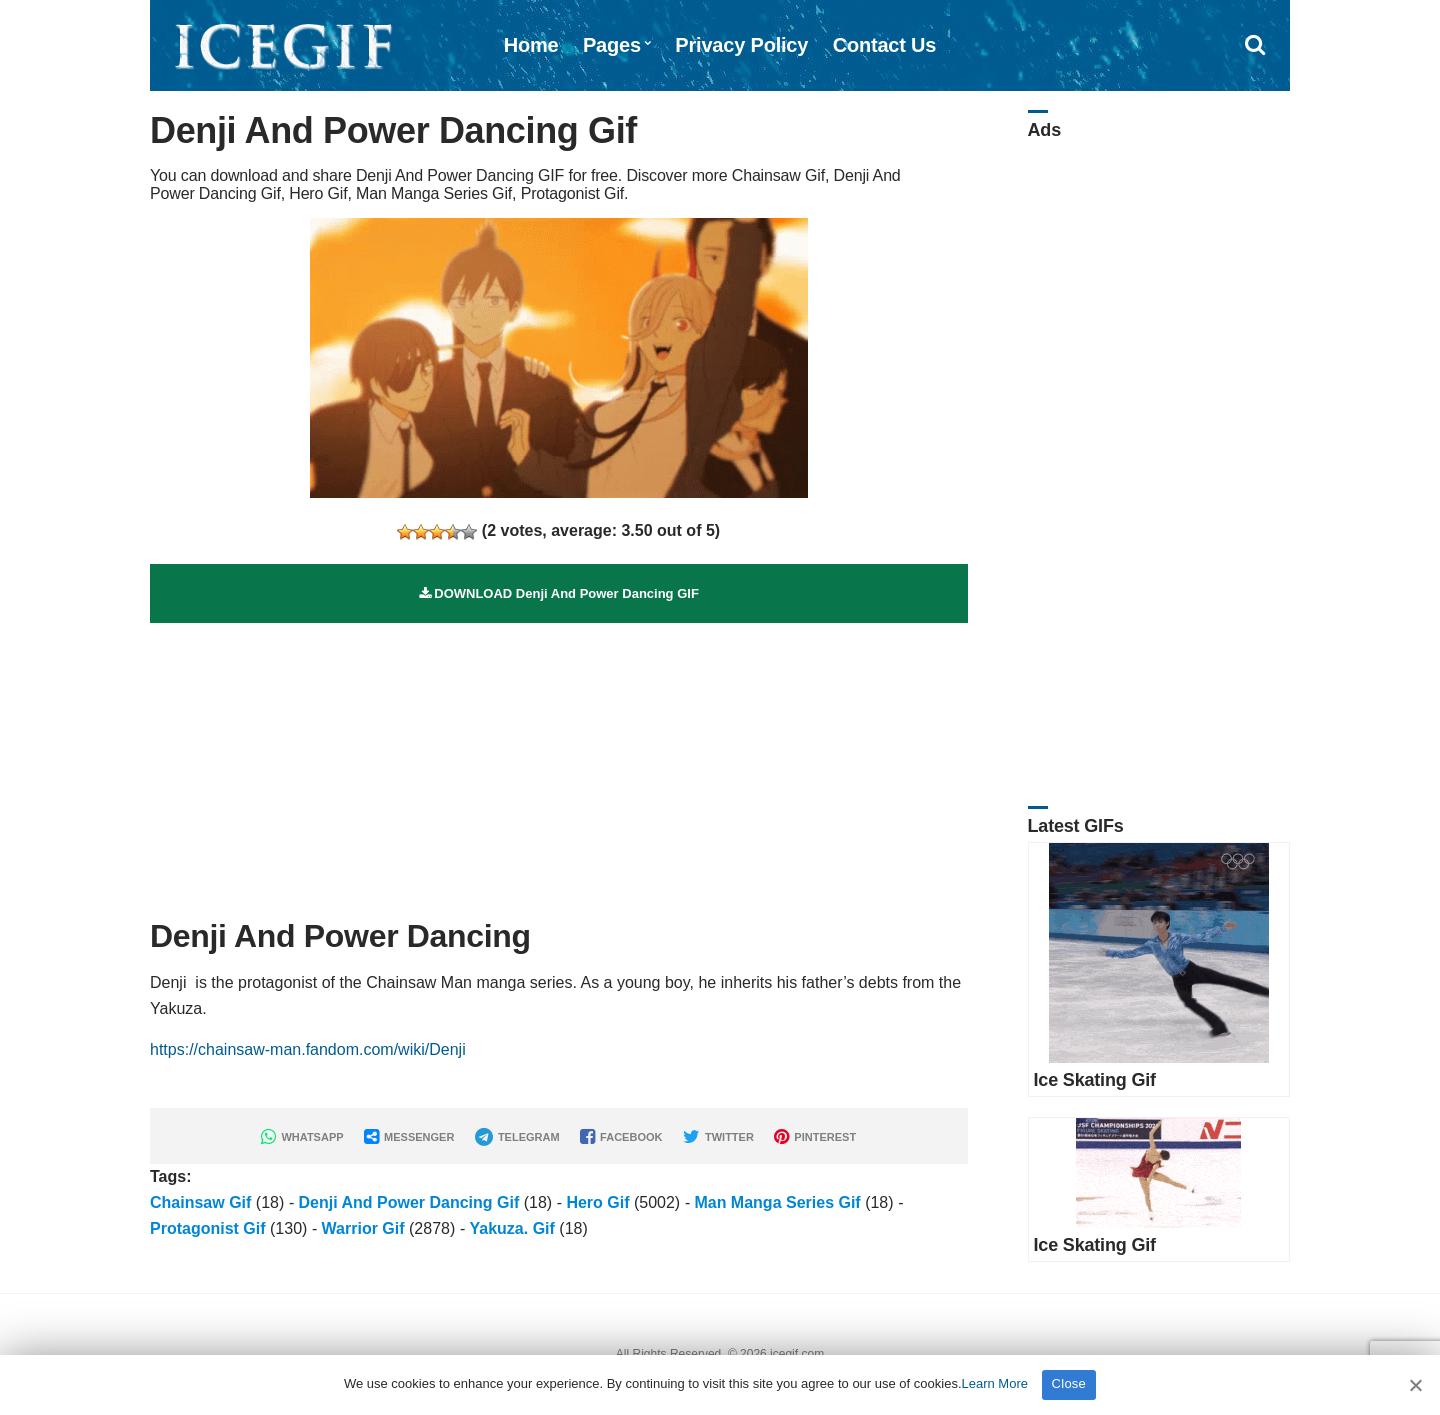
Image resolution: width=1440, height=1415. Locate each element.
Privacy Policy (741, 45)
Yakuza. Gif (511, 1228)
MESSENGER (409, 1137)
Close (1069, 1383)
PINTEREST (815, 1137)
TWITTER (718, 1137)
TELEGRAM (517, 1137)
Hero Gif (597, 1202)
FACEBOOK (621, 1137)
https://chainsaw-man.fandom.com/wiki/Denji (308, 1049)
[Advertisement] (559, 763)
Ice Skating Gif (1095, 1080)
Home (531, 45)
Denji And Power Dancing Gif (408, 1202)
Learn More (995, 1383)
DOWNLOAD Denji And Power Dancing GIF (559, 593)
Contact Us (885, 45)
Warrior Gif (363, 1228)
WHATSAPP (302, 1137)
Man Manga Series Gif (777, 1202)
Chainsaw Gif (200, 1202)
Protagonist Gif (208, 1228)
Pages (612, 45)
